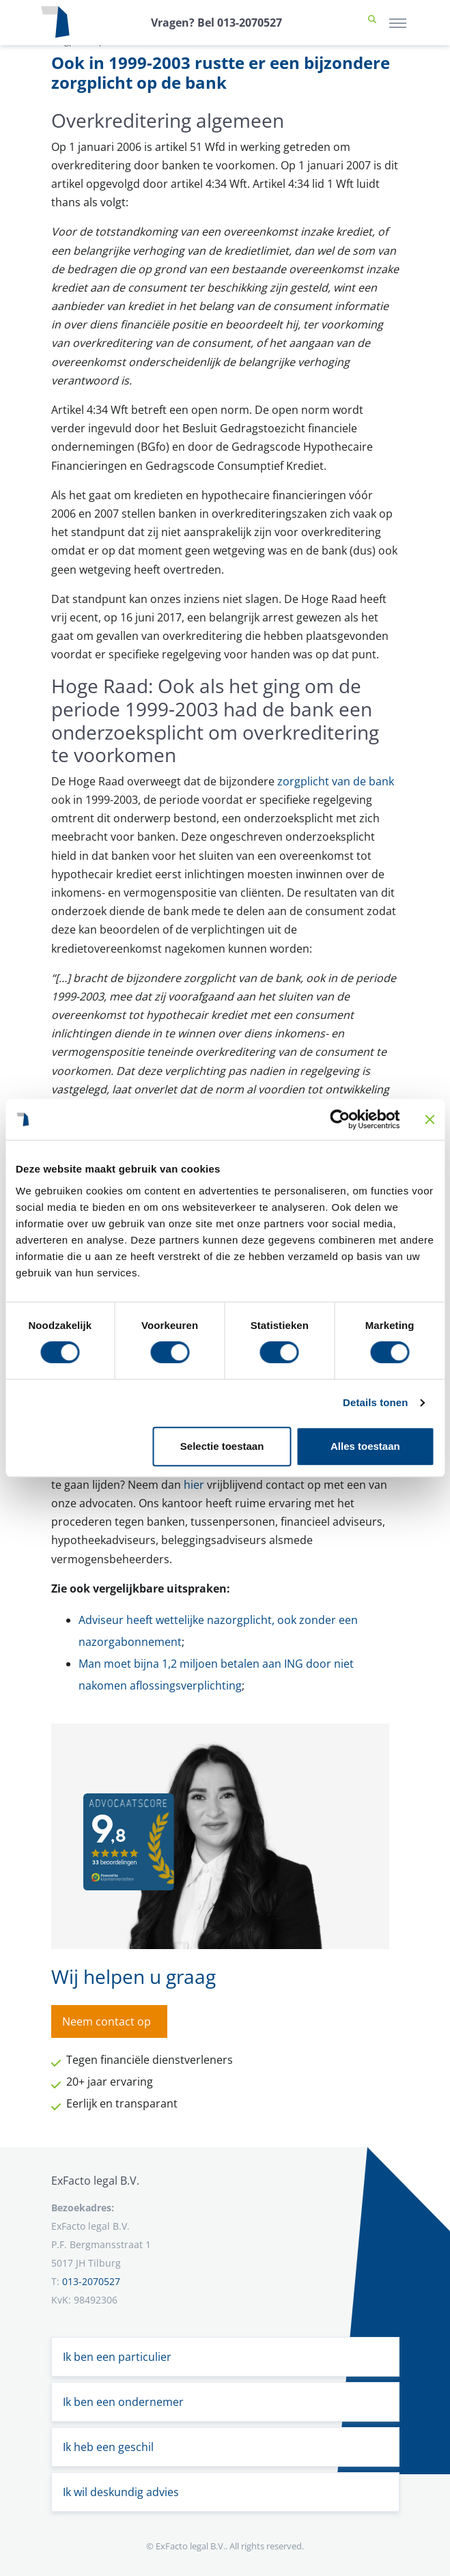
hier (194, 1484)
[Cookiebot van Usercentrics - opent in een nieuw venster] (339, 1119)
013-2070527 (91, 2281)
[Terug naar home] (55, 22)
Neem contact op (106, 2021)
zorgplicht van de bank (335, 781)
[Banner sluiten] (429, 1119)
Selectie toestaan (222, 1446)
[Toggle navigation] (398, 22)
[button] (372, 22)
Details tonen (375, 1402)
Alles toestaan (365, 1446)
